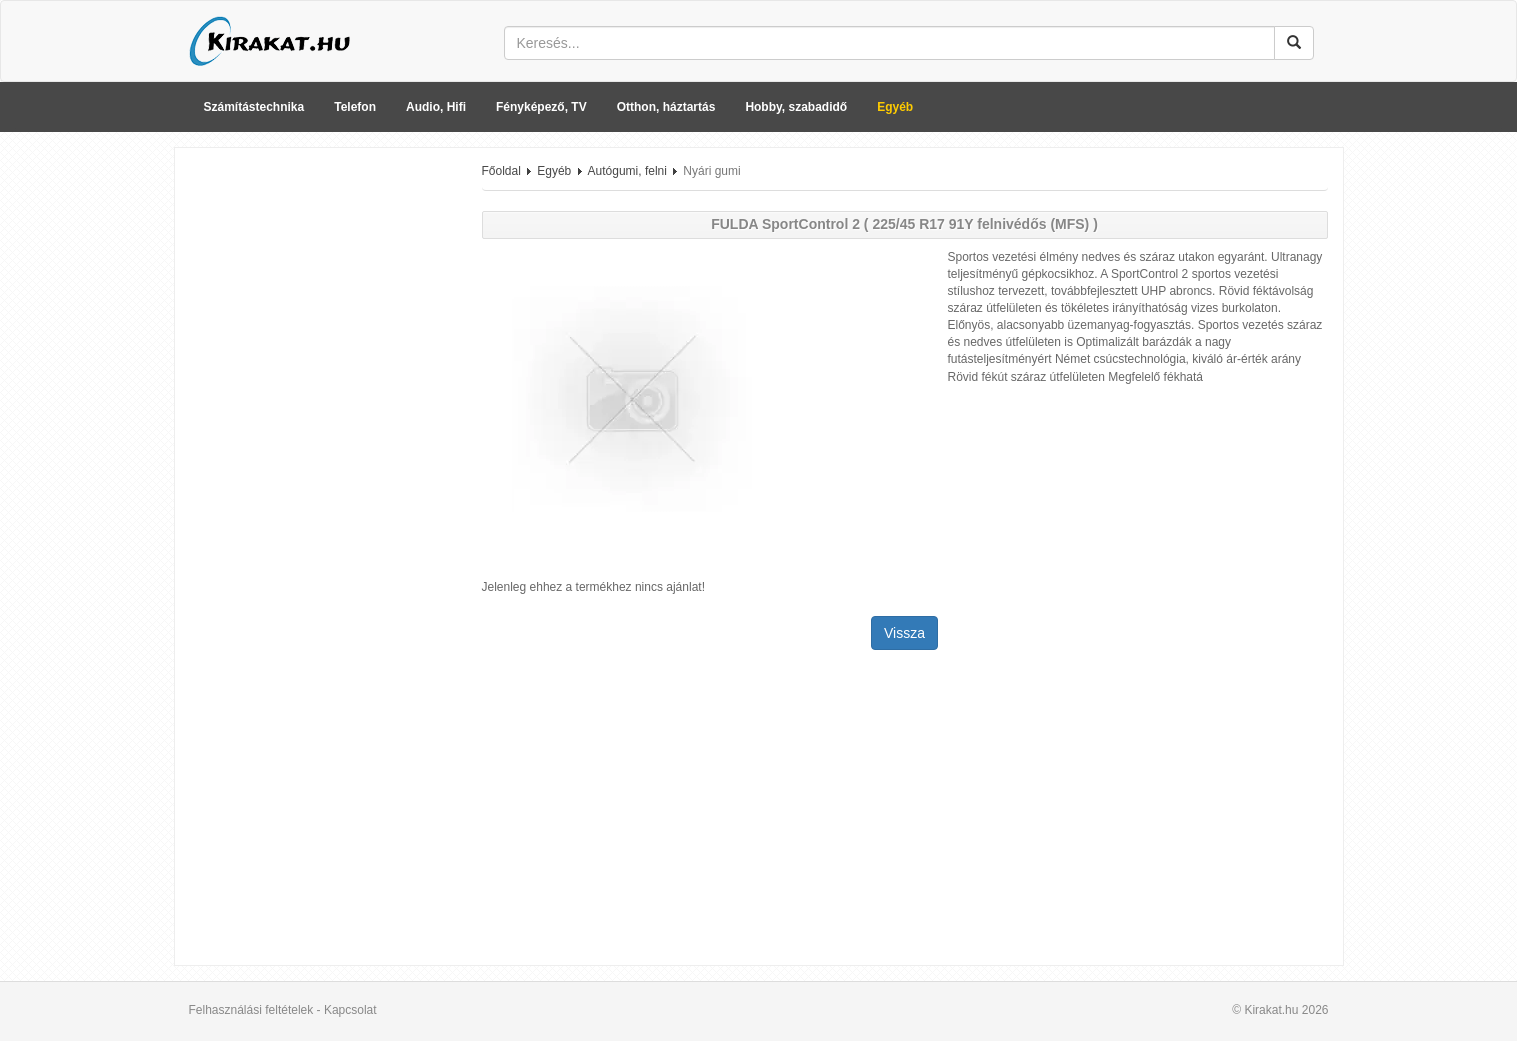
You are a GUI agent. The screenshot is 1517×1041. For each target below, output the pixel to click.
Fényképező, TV (541, 107)
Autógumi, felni (627, 171)
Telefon (355, 107)
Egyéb (895, 107)
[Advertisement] (321, 463)
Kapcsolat (350, 1010)
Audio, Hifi (436, 107)
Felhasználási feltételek (251, 1010)
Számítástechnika (254, 107)
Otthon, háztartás (666, 107)
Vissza (904, 633)
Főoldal (501, 171)
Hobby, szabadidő (796, 107)
